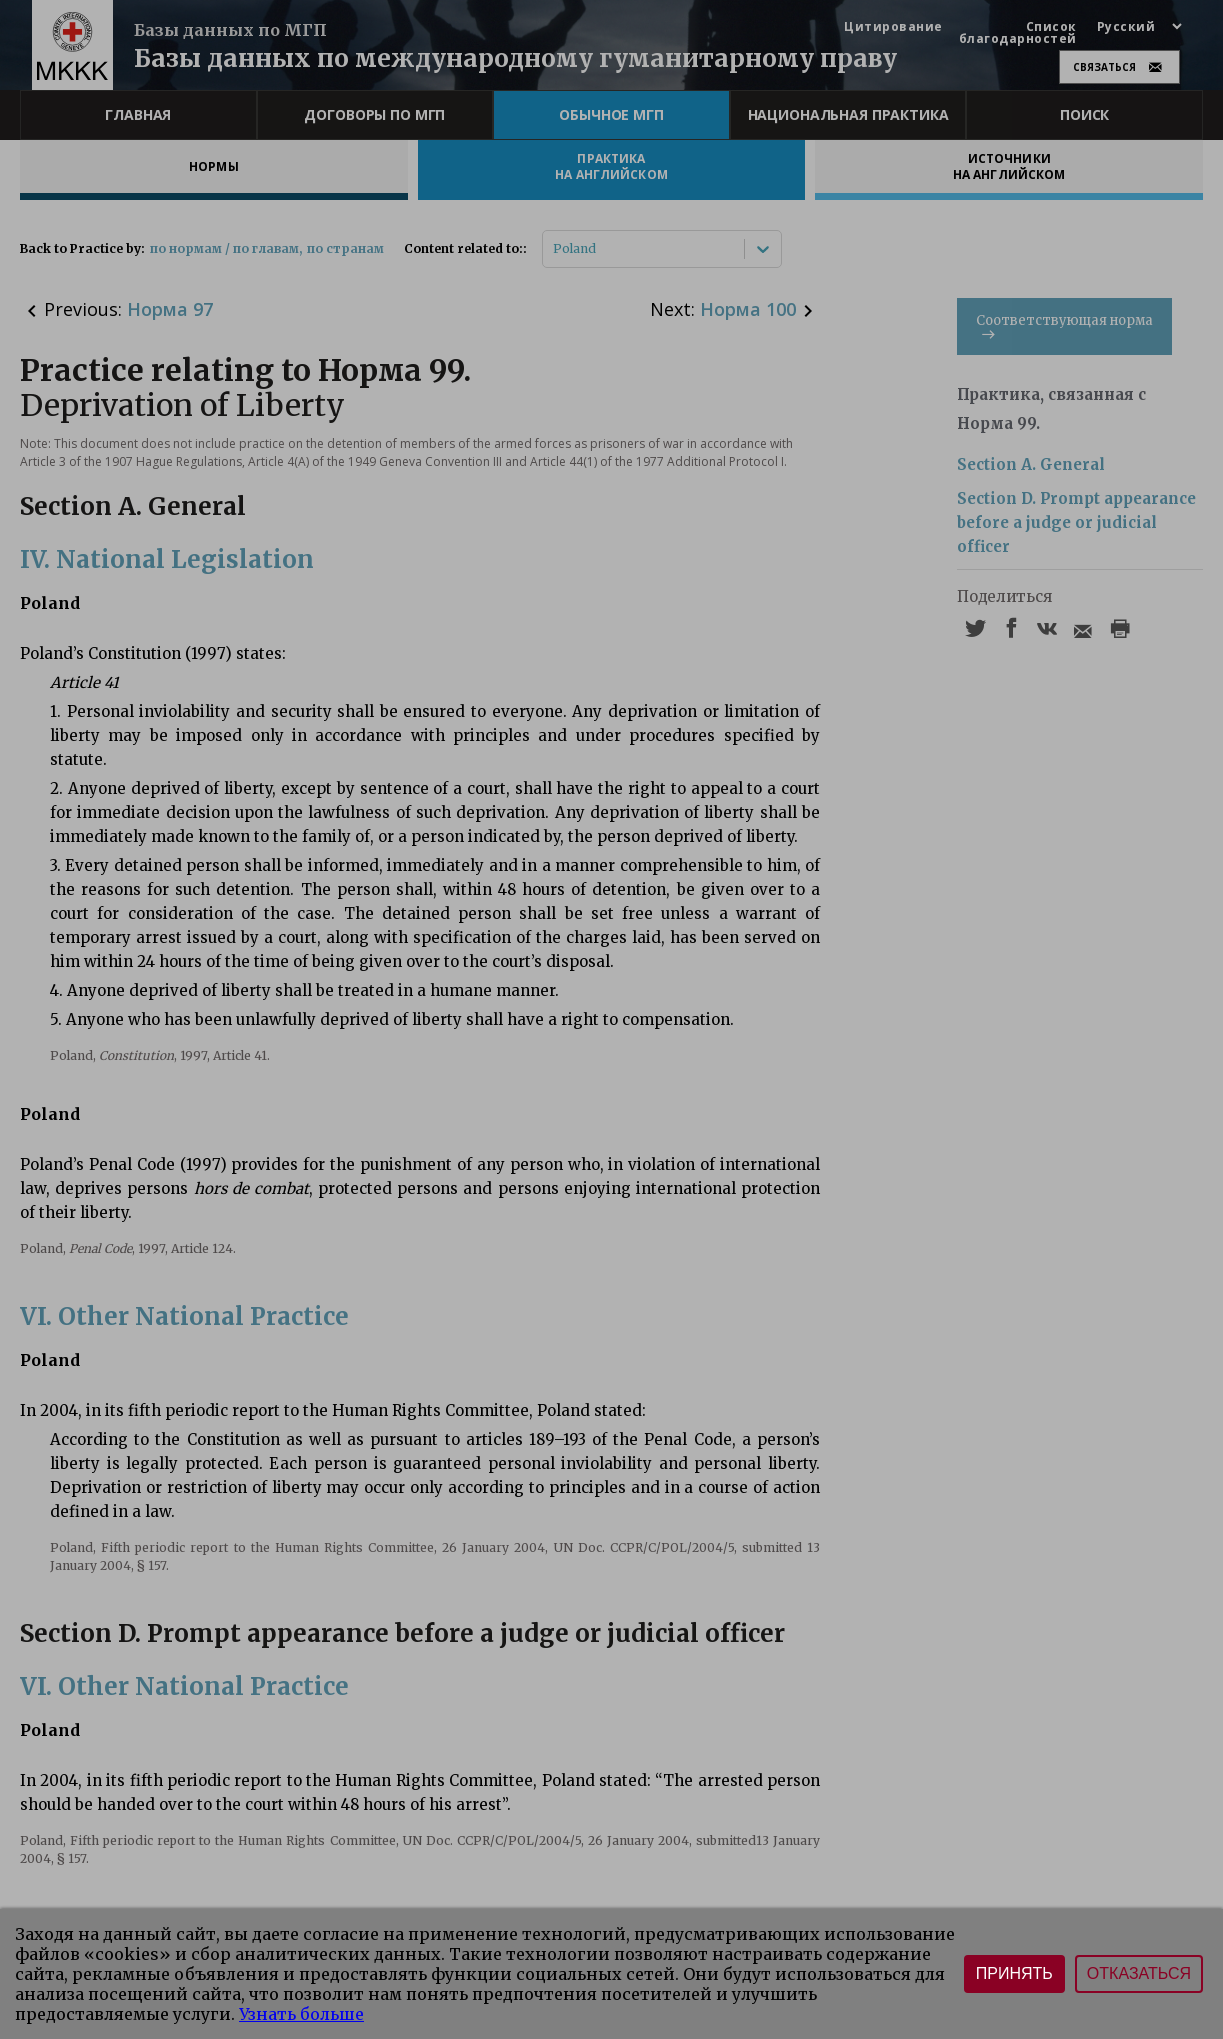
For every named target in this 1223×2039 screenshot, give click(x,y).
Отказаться (1139, 1973)
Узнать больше (301, 2014)
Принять (1014, 1973)
